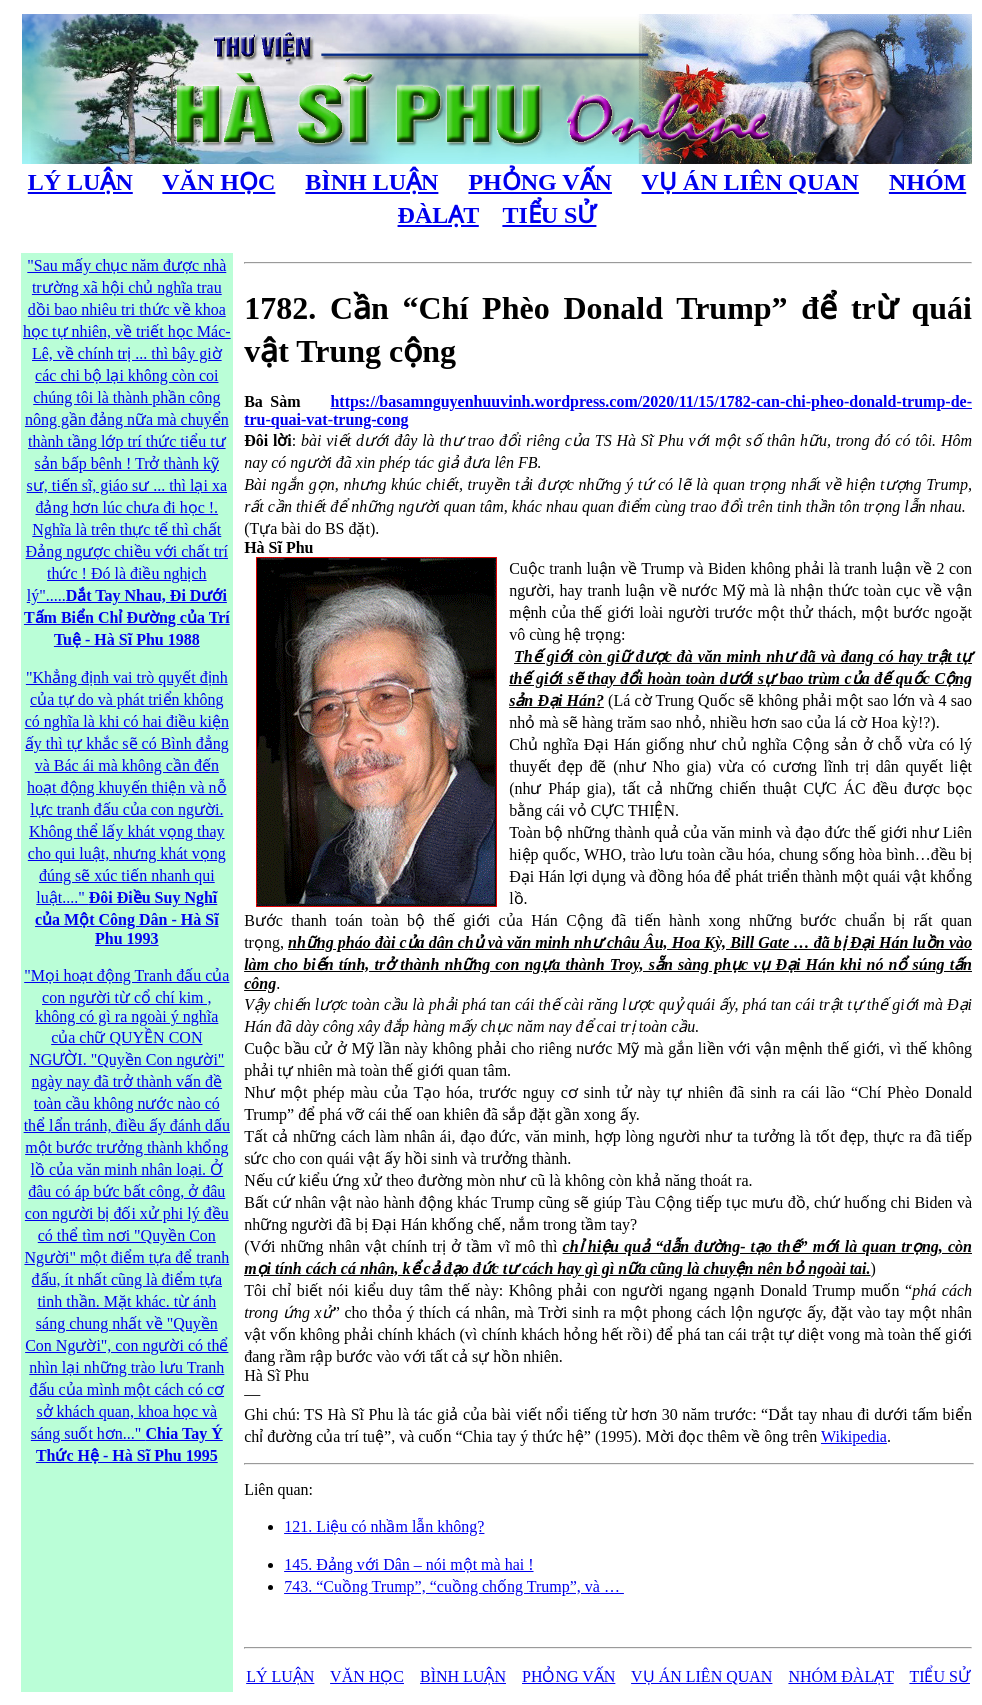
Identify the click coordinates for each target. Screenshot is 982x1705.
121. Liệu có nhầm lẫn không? (384, 1526)
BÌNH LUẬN (371, 182)
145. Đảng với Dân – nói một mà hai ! (408, 1564)
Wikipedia (854, 1436)
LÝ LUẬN (80, 182)
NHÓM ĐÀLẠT (840, 1676)
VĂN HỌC (218, 182)
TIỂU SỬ (549, 215)
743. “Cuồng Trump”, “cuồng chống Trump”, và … (454, 1586)
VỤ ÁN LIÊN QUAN (750, 182)
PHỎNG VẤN (540, 182)
